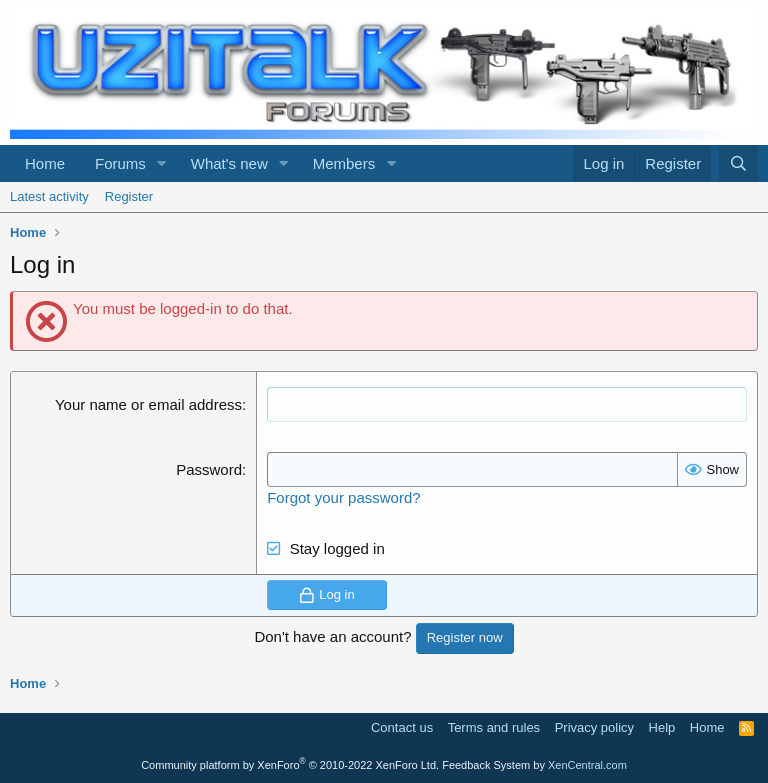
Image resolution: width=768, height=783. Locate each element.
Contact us (402, 727)
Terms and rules (494, 727)
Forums (120, 163)
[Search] (738, 163)
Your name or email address (148, 404)
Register (129, 196)
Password (209, 469)
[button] (162, 163)
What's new (229, 163)
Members (344, 163)
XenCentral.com (587, 765)
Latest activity (49, 196)
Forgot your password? (343, 497)
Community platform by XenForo (290, 765)
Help (662, 727)
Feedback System (486, 765)
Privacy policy (594, 727)
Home (45, 163)
